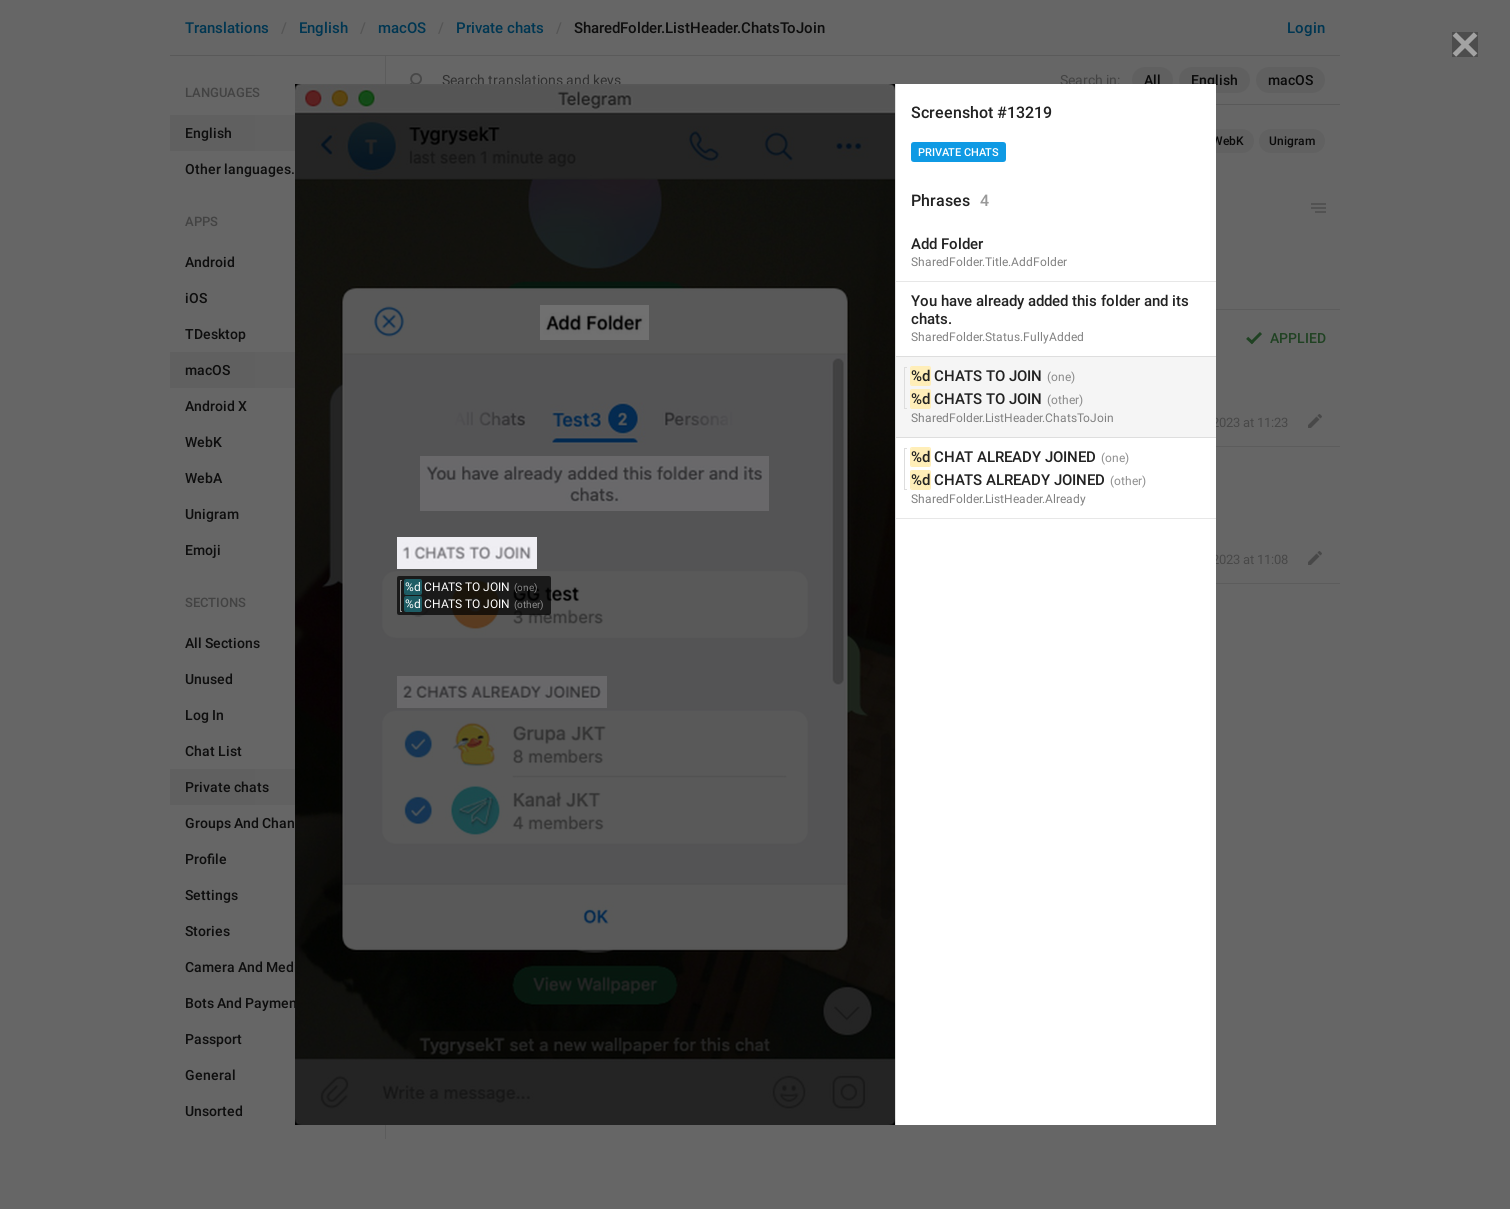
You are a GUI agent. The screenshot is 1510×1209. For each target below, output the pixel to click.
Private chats (958, 152)
